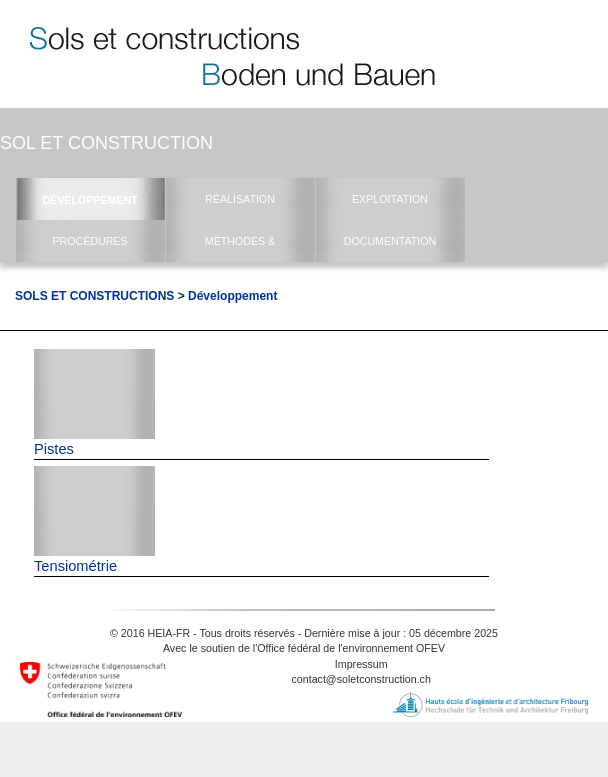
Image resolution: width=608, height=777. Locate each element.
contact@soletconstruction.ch (361, 679)
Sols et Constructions (94, 296)
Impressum (361, 664)
